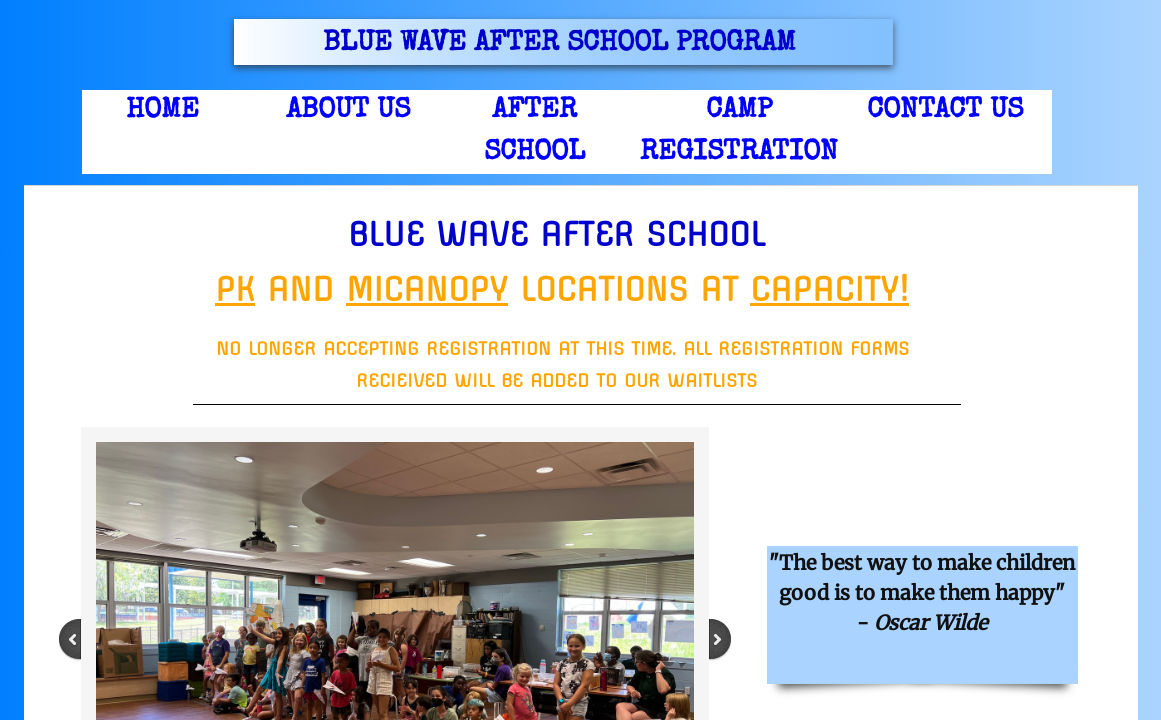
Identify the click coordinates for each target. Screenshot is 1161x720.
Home (162, 111)
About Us (348, 111)
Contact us (945, 111)
